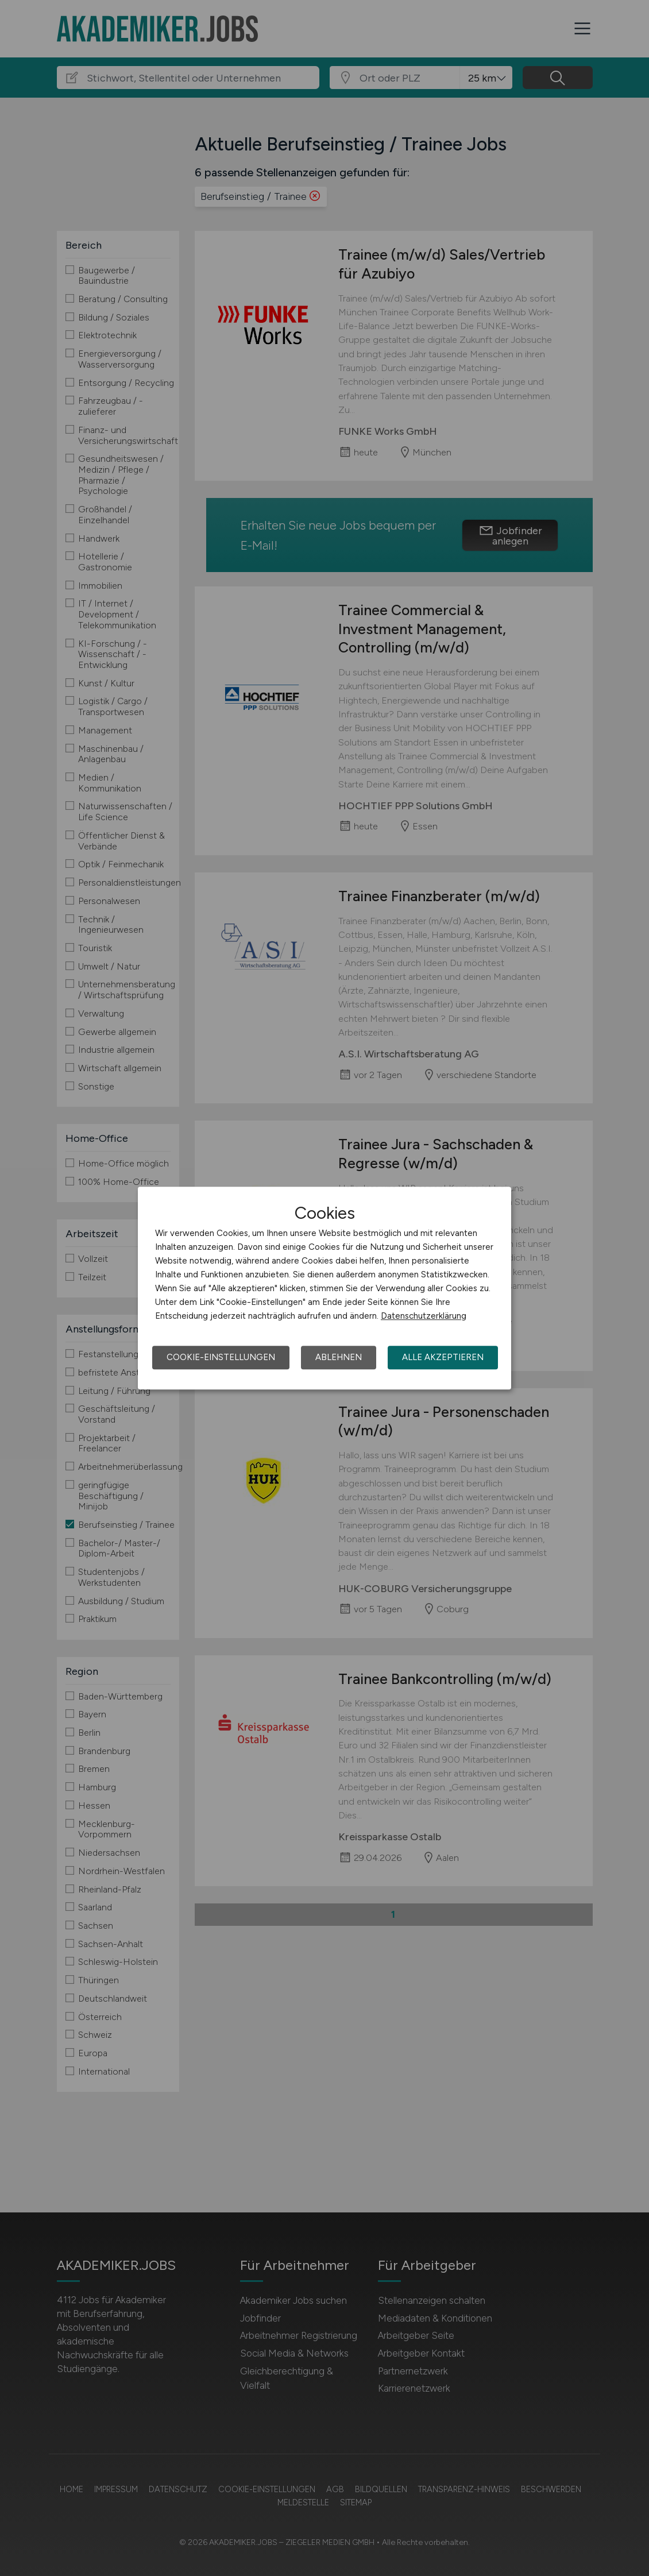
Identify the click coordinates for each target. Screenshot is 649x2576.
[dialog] (324, 1288)
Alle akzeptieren (443, 1357)
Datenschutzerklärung (423, 1316)
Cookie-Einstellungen (221, 1357)
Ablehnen (338, 1357)
